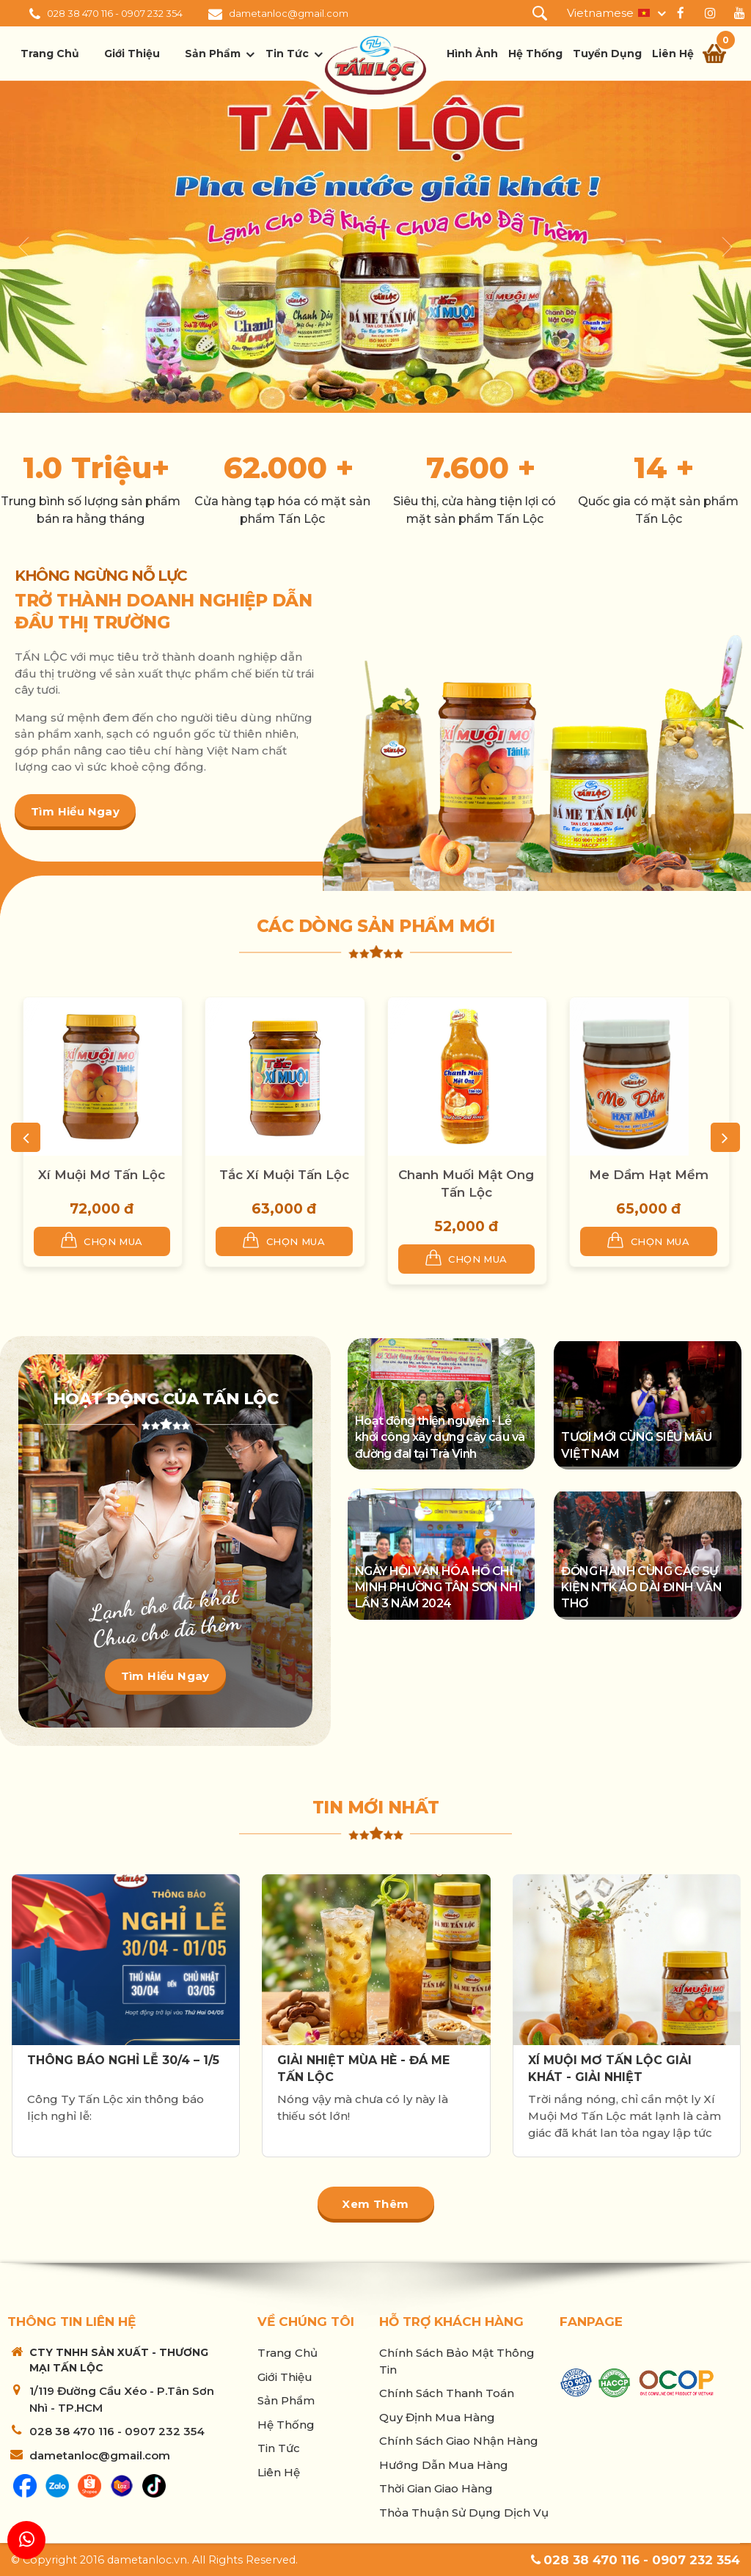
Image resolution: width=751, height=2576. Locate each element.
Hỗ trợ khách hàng (451, 2321)
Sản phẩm (213, 53)
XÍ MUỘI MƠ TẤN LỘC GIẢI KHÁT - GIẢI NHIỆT (610, 2068)
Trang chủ (50, 53)
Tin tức (287, 53)
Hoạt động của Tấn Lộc (166, 1399)
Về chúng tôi (305, 2321)
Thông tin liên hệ (71, 2321)
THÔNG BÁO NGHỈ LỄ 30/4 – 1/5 (123, 2060)
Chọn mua (102, 1240)
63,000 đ (284, 1208)
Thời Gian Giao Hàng (436, 2488)
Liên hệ (673, 53)
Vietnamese (600, 13)
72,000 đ (101, 1208)
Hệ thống (535, 53)
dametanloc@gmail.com (288, 13)
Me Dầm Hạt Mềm (648, 1174)
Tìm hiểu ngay (75, 811)
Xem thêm (375, 2204)
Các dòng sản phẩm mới (376, 926)
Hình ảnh (472, 53)
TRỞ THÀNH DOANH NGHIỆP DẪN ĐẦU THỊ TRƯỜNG (163, 611)
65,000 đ (648, 1208)
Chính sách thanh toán (446, 2393)
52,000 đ (466, 1226)
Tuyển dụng (607, 53)
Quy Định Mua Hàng (437, 2417)
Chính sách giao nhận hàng (458, 2441)
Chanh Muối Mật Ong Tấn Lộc (466, 1183)
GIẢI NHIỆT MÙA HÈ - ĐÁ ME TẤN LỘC (363, 2068)
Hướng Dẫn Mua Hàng (443, 2465)
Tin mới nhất (375, 1807)
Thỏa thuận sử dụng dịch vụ (464, 2513)
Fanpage (591, 2321)
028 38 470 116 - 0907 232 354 (115, 13)
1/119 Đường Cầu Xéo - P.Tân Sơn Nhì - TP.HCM (121, 2399)
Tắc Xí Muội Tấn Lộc (284, 1174)
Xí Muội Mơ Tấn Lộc (101, 1174)
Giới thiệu (132, 53)
